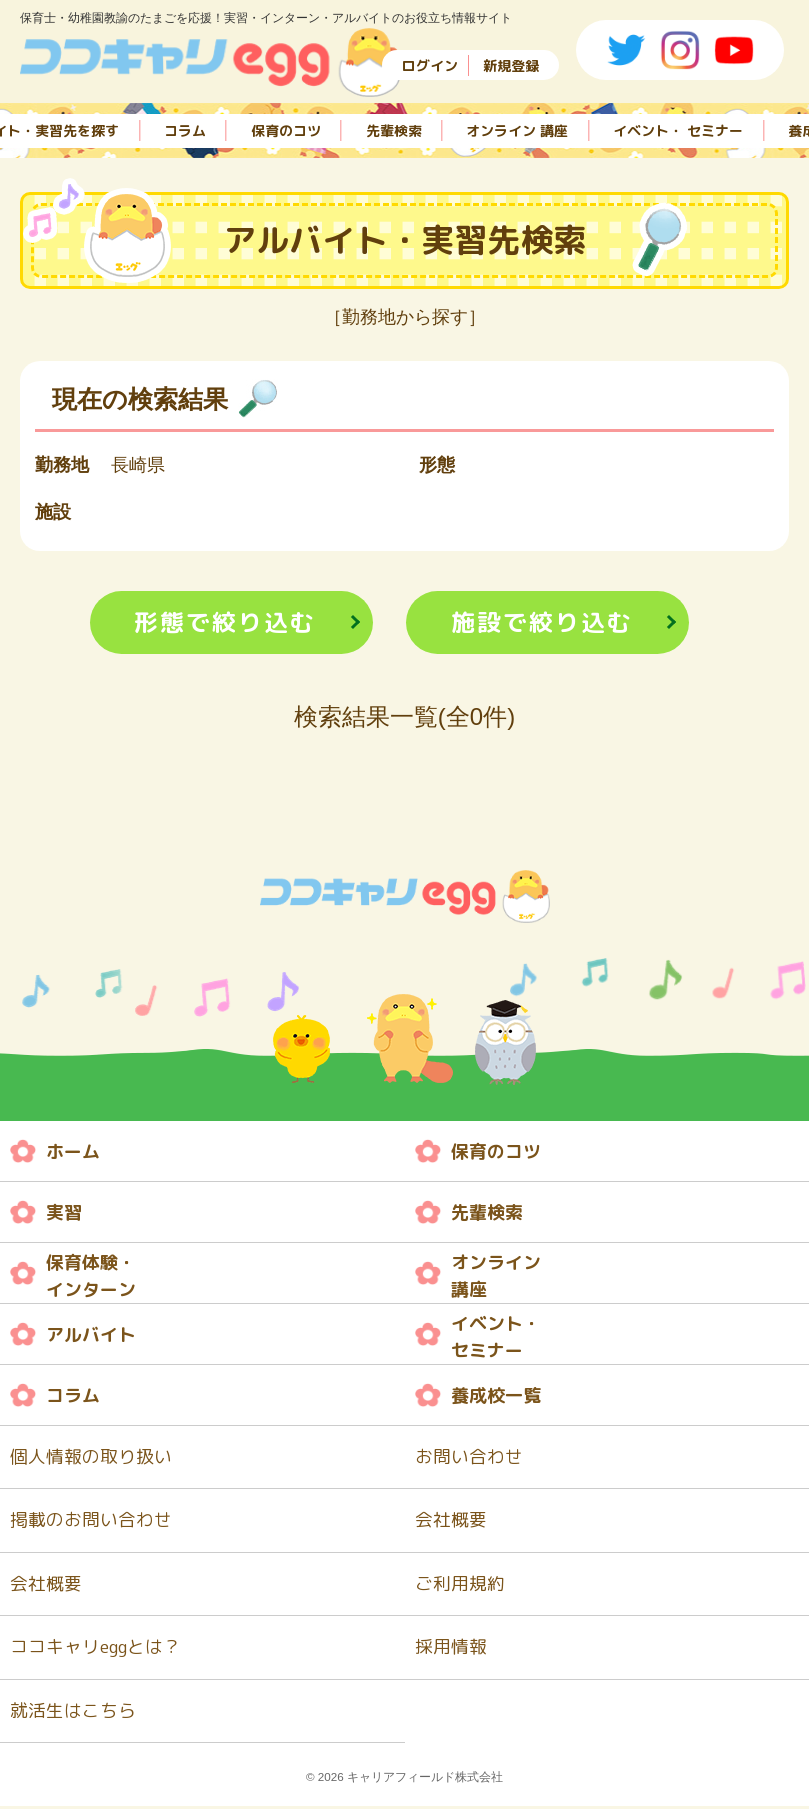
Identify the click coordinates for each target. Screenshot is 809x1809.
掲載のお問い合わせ (91, 1521)
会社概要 (451, 1521)
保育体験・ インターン (91, 1277)
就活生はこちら (73, 1713)
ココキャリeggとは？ (96, 1649)
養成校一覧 (496, 1395)
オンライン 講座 (517, 128)
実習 (64, 1212)
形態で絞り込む (225, 623)
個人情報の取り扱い (91, 1457)
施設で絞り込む (542, 623)
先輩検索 (394, 128)
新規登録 (511, 65)
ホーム (73, 1151)
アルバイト (91, 1334)
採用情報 (451, 1649)
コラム (185, 128)
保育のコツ (286, 128)
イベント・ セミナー (678, 128)
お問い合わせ (469, 1457)
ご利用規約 (460, 1585)
